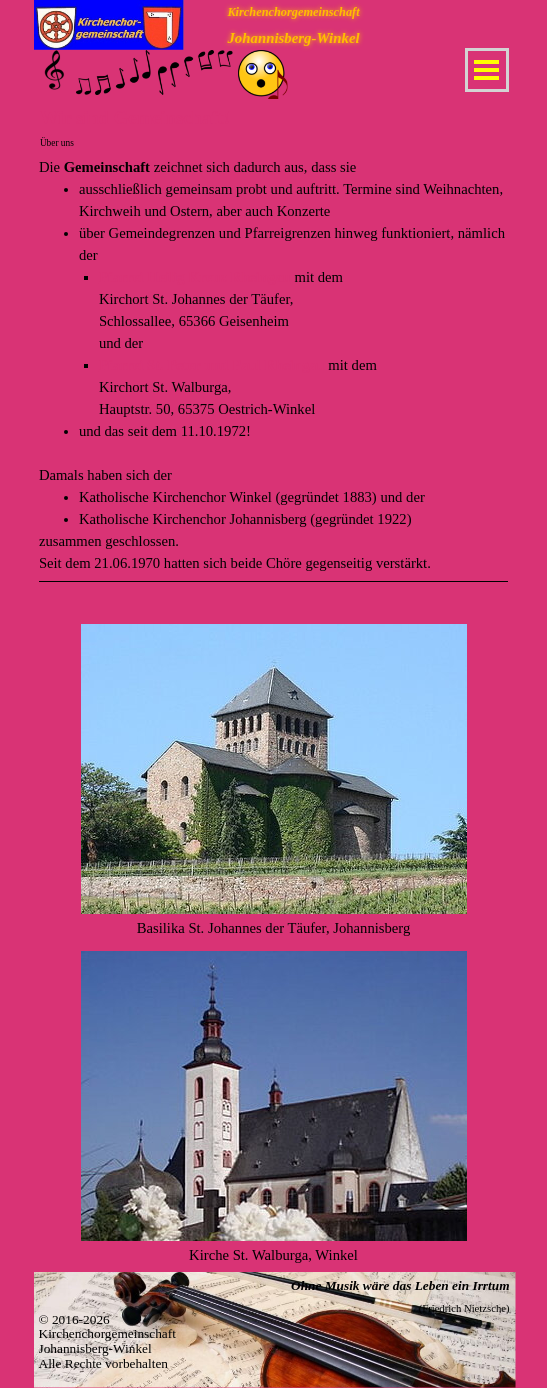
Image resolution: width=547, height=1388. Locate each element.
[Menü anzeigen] (487, 70)
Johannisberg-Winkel (293, 38)
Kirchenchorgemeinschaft (293, 12)
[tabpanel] (273, 384)
